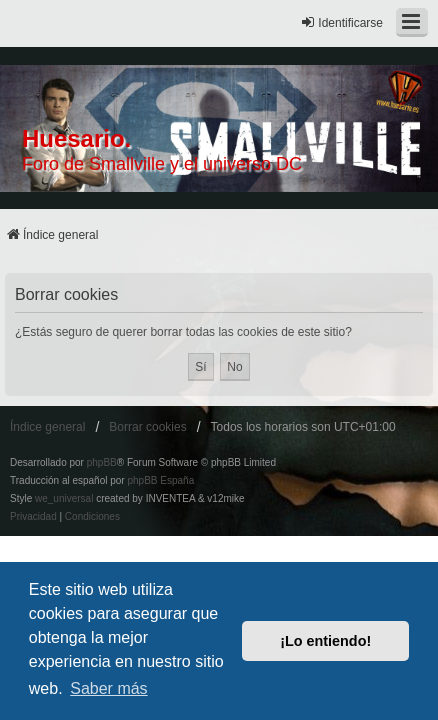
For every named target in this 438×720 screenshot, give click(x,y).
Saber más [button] (108, 688)
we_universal (64, 498)
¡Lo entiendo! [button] (325, 641)
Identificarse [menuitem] (341, 22)
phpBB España (160, 480)
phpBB (102, 462)
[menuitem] (33, 517)
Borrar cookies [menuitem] (147, 427)
